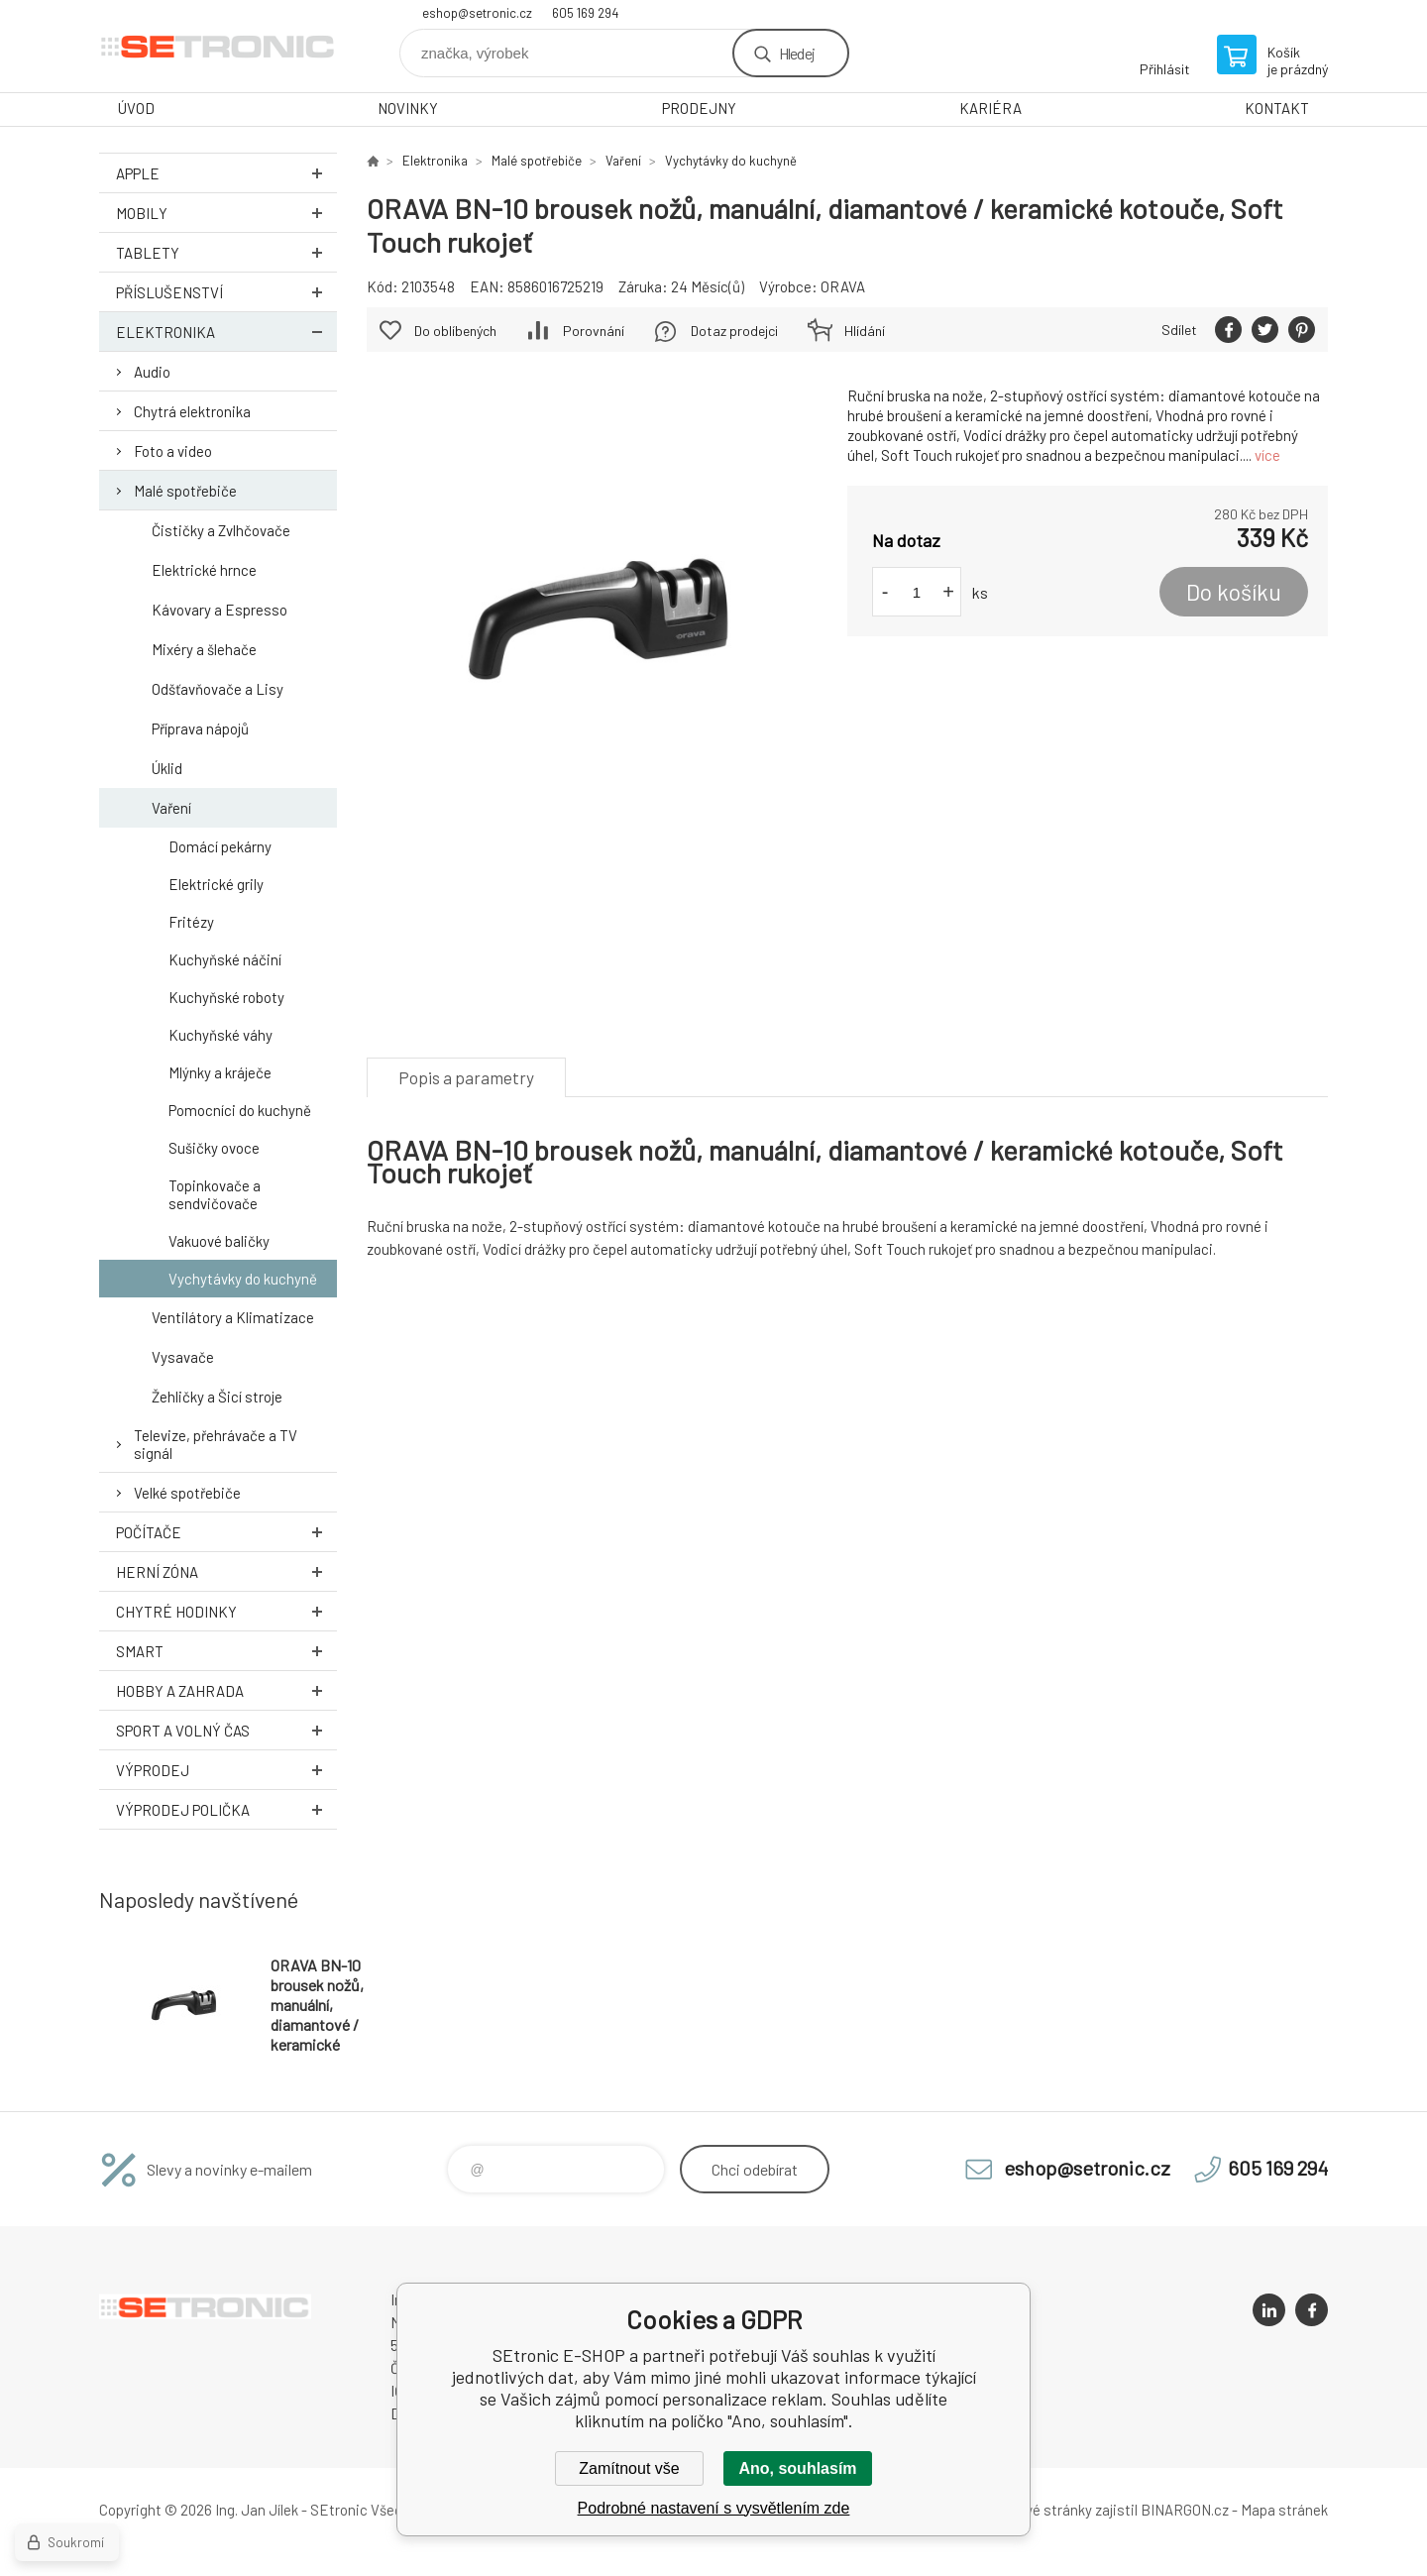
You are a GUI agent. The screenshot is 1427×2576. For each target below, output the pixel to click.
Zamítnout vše (629, 2468)
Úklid (167, 768)
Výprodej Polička (226, 1809)
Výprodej (226, 1769)
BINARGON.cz (1185, 2510)
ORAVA (843, 286)
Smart (226, 1650)
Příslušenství (226, 292)
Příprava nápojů (200, 728)
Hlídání (864, 330)
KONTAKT (1277, 108)
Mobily (226, 212)
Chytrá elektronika (192, 411)
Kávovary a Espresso (219, 609)
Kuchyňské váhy (220, 1035)
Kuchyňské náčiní (224, 959)
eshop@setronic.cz (477, 13)
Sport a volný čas (226, 1730)
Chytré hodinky (226, 1611)
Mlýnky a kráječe (220, 1072)
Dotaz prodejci (734, 330)
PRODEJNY (699, 108)
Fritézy (191, 922)
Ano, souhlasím (797, 2468)
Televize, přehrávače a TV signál (215, 1444)
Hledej (797, 53)
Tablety (226, 252)
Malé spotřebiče (185, 491)
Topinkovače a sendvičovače (214, 1194)
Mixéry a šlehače (204, 649)
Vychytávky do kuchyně (242, 1279)
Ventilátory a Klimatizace (233, 1317)
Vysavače (183, 1357)
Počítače (226, 1531)
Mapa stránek (1284, 2510)
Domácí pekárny (220, 846)
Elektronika (226, 331)
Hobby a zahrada (226, 1690)
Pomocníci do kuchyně (239, 1110)
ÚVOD (136, 108)
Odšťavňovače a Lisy (217, 689)
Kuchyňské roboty (226, 997)
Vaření (171, 808)
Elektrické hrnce (204, 570)
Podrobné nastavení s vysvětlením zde (714, 2508)
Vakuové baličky (219, 1241)
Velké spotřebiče (187, 1493)
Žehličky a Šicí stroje (217, 1396)
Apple (226, 173)
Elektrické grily (216, 884)
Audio (152, 372)
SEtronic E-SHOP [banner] (218, 46)
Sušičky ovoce (214, 1148)
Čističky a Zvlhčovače (221, 530)
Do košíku (1233, 592)
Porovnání (593, 330)
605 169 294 (585, 13)
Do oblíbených (455, 330)
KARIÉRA (990, 108)
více (1267, 455)
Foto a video (173, 451)
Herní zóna (226, 1571)
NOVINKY (408, 108)
